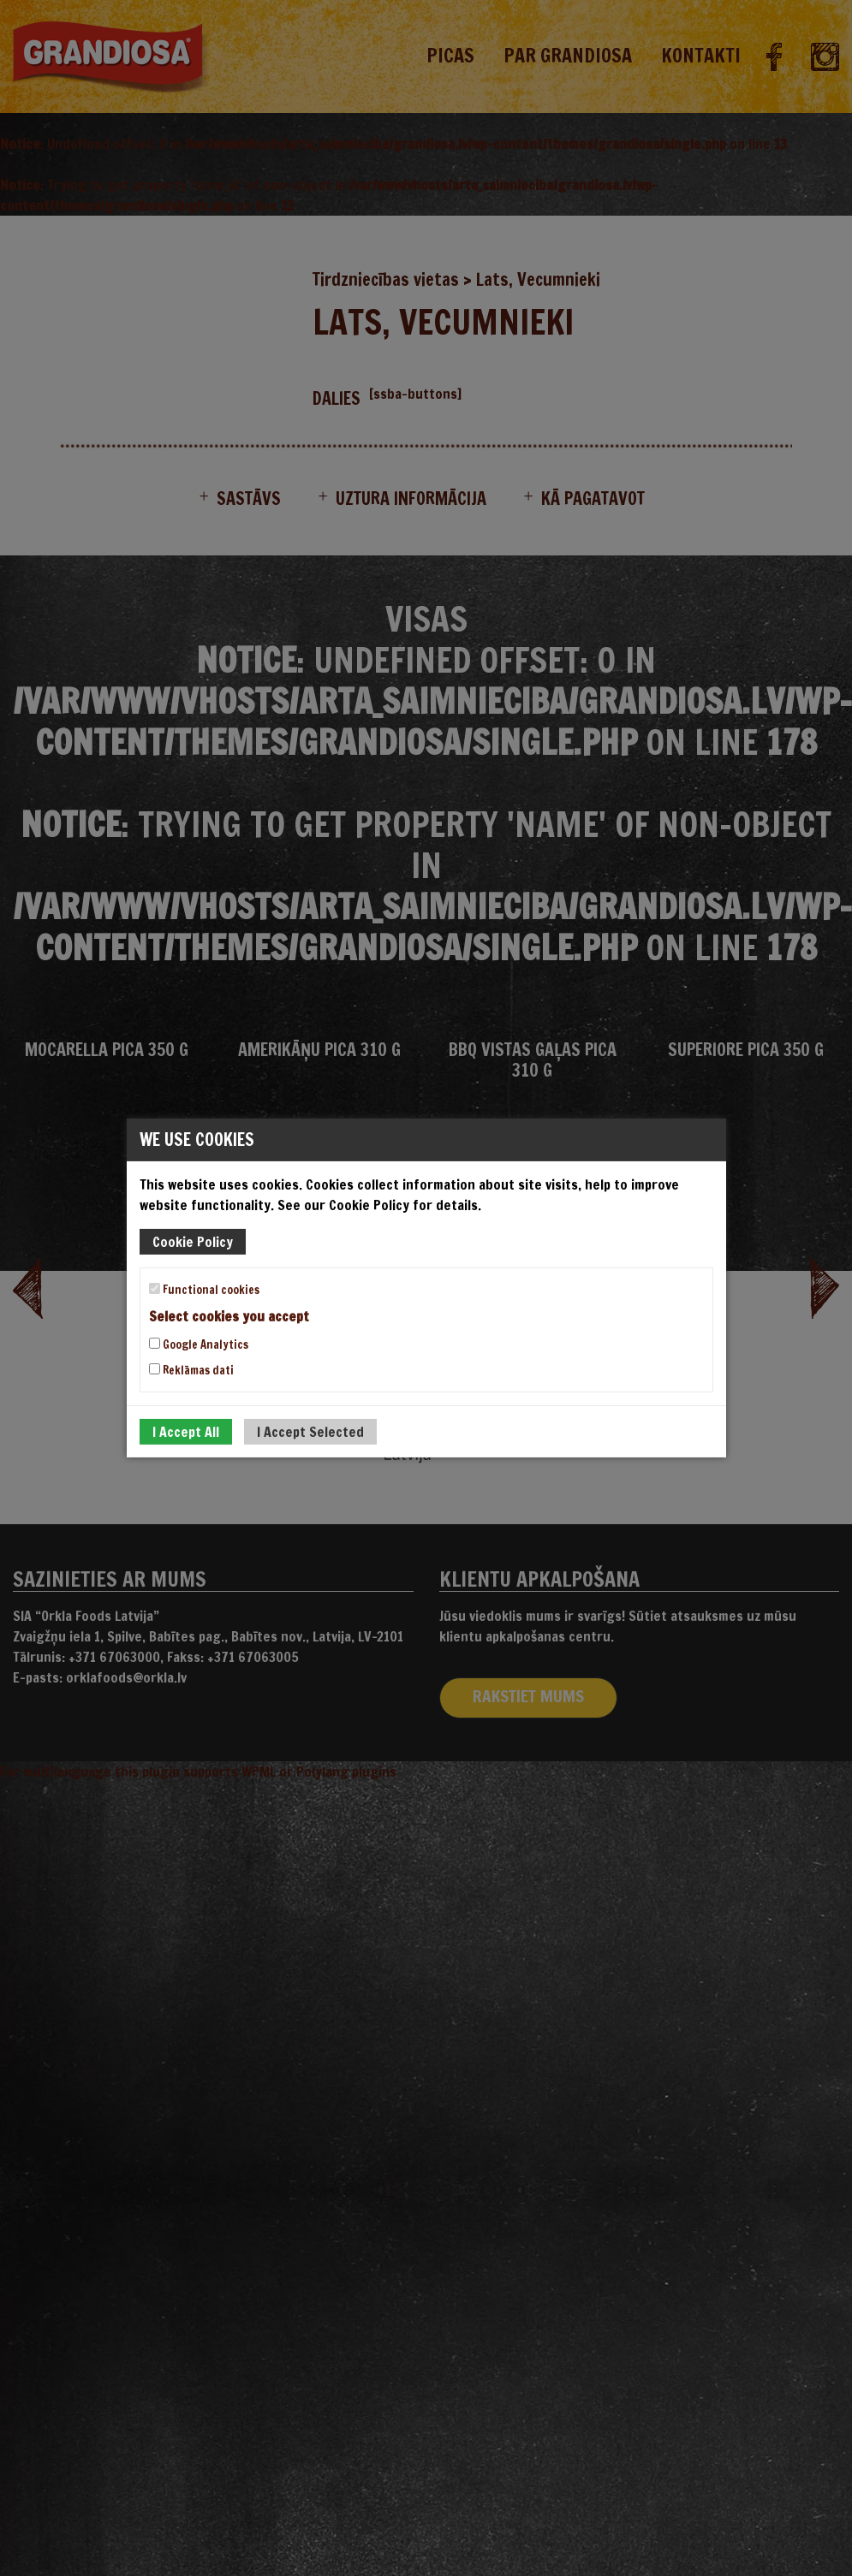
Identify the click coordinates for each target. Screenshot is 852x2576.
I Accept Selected (310, 1431)
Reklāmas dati (191, 1370)
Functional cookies (204, 1289)
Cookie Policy (192, 1241)
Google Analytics (198, 1344)
